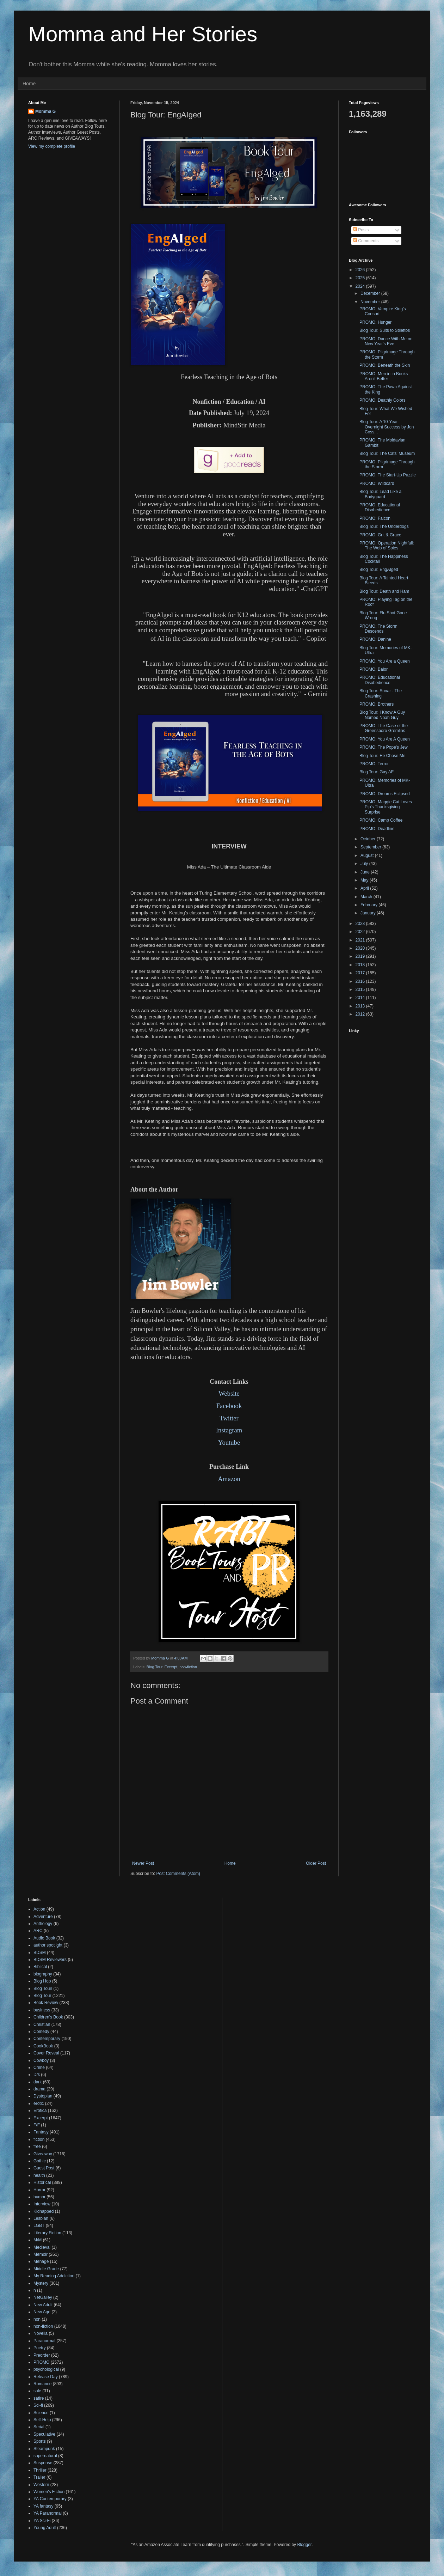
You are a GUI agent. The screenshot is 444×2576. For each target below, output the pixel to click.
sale (37, 2390)
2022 (361, 931)
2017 (361, 972)
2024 (361, 286)
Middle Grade (46, 2268)
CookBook (43, 2046)
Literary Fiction (47, 2232)
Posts (361, 229)
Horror (39, 2189)
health (39, 2175)
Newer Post (143, 1863)
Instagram (229, 1430)
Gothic (39, 2160)
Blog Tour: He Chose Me (382, 755)
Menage (41, 2261)
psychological (46, 2369)
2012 (361, 1014)
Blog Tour (154, 1667)
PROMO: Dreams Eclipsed (384, 793)
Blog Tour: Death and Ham (384, 591)
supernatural (45, 2455)
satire (38, 2398)
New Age (41, 2311)
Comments (365, 240)
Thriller (40, 2470)
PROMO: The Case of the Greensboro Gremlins (383, 728)
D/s (36, 2074)
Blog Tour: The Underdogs (384, 526)
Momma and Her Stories (142, 34)
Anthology (42, 1923)
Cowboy (41, 2060)
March (367, 896)
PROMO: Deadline (376, 828)
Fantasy (41, 2132)
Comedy (41, 2031)
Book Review (45, 2002)
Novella (40, 2333)
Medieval (41, 2247)
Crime (39, 2067)
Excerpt (171, 1667)
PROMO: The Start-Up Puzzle (387, 475)
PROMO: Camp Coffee (380, 820)
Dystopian (42, 2096)
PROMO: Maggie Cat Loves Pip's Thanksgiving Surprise (385, 807)
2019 (361, 956)
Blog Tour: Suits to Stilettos (384, 330)
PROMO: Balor (373, 669)
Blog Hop (42, 1981)
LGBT (38, 2225)
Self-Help (42, 2419)
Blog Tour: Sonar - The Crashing (380, 693)
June (365, 872)
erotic (38, 2103)
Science (41, 2412)
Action (39, 1909)
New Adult (43, 2304)
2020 (361, 948)
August (367, 855)
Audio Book (44, 1938)
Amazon (229, 1478)
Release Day (45, 2376)
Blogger (304, 2544)
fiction (38, 2139)
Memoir (40, 2254)
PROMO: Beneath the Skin (384, 365)
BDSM (39, 1952)
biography (42, 1974)
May (365, 880)
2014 (361, 997)
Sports (39, 2441)
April (365, 888)
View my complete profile (51, 146)
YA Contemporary (50, 2498)
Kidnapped (43, 2211)
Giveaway (42, 2153)
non (37, 2319)
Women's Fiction (48, 2491)
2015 (361, 989)
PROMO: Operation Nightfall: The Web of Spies (386, 545)
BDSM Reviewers (50, 1959)
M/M (37, 2239)
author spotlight (47, 1945)
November (370, 301)
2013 (361, 1006)
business (41, 2010)
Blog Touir (42, 1988)
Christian (41, 2024)
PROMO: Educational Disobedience (379, 507)
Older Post (316, 1863)
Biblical (40, 1966)
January (368, 913)
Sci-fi (38, 2405)
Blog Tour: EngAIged (378, 569)
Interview (41, 2204)
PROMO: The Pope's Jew (383, 747)
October (368, 838)
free (37, 2146)
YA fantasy (43, 2506)
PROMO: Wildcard (376, 483)
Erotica (40, 2110)
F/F (36, 2125)
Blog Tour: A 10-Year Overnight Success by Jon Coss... (386, 426)
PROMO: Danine (375, 639)
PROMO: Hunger (375, 322)
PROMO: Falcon (374, 518)
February (369, 904)
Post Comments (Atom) (178, 1873)
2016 (361, 981)
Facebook (229, 1405)
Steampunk (44, 2448)
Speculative (44, 2434)
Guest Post (43, 2168)
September (371, 847)
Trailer (39, 2477)
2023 (361, 923)
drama (39, 2089)
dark (37, 2081)
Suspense (42, 2462)
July (364, 863)
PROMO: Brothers (376, 704)
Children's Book (48, 2017)
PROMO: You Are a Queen (384, 661)
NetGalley (42, 2297)
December (370, 293)
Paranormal (44, 2340)
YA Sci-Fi (41, 2520)
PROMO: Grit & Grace (380, 534)
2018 (361, 964)
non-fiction (188, 1667)
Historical (42, 2182)
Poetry (39, 2347)
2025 (361, 277)
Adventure (43, 1916)
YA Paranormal (47, 2513)
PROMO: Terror (374, 763)
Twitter (229, 1418)
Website (229, 1393)
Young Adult (44, 2527)
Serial (38, 2426)
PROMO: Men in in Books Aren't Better (383, 376)
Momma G (45, 111)
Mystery (40, 2283)
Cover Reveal (46, 2053)
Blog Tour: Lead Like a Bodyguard (380, 494)
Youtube (229, 1442)
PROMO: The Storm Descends (378, 629)
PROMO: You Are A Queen (384, 739)
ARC (37, 1930)
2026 (361, 269)
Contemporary (46, 2038)
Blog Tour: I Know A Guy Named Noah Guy (382, 715)
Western (41, 2484)
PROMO (41, 2362)
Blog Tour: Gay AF (376, 771)
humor (39, 2196)
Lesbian (40, 2218)
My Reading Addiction (53, 2275)
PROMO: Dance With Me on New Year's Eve (386, 341)
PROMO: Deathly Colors (382, 400)
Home (29, 83)
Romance (42, 2383)
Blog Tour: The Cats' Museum (387, 453)
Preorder (41, 2355)
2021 (361, 940)
